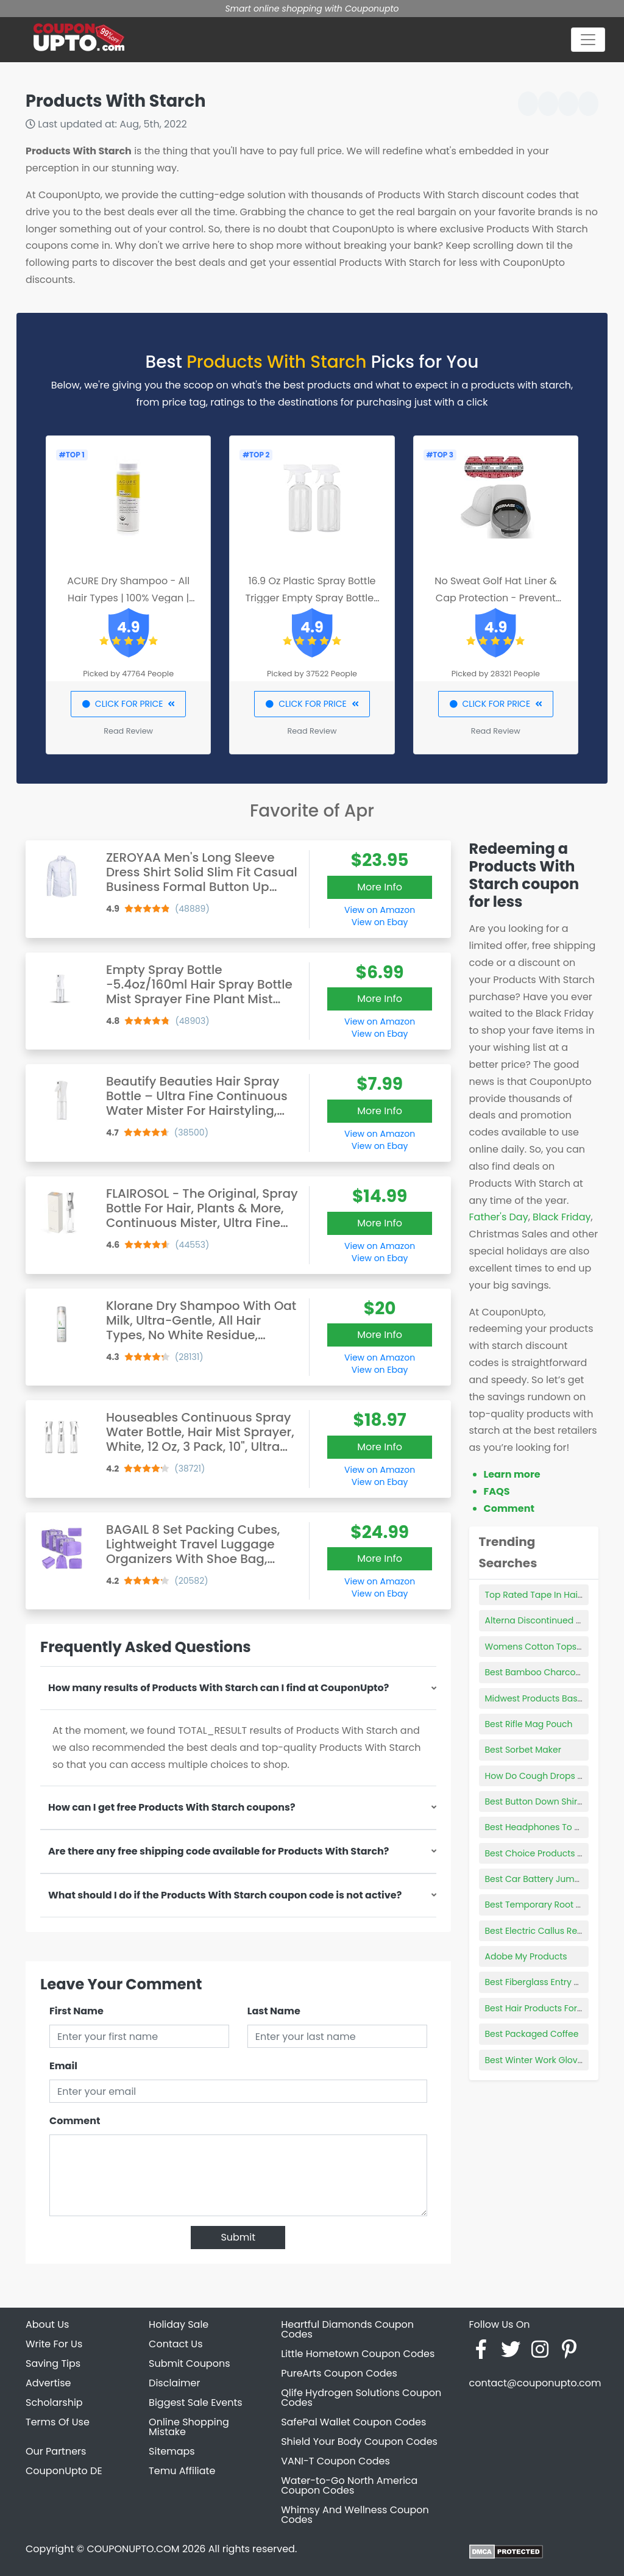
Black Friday (561, 1217)
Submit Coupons (189, 2363)
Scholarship (54, 2402)
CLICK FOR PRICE (128, 704)
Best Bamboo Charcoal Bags (546, 1672)
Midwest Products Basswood (545, 1698)
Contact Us (175, 2344)
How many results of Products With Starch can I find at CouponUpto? (218, 1688)
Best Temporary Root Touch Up (550, 1904)
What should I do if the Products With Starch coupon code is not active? (225, 1895)
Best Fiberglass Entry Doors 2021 (552, 1982)
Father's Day (498, 1217)
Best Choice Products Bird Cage (552, 1853)
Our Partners (56, 2451)
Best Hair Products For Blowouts (551, 2008)
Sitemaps (172, 2451)
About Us (47, 2324)
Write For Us (54, 2344)
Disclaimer (174, 2383)
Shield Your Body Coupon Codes (359, 2442)
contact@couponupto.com (535, 2383)
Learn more (512, 1474)
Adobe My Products (526, 1956)
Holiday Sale (178, 2324)
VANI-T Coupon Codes (335, 2461)
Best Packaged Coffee (532, 2034)
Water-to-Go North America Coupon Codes (349, 2485)
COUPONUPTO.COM (133, 2549)
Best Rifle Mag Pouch (529, 1724)
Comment (74, 2121)
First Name (76, 2011)
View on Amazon (379, 910)
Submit (238, 2237)
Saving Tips (53, 2363)
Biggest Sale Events (196, 2402)
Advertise (48, 2383)
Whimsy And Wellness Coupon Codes (355, 2515)
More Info (379, 887)
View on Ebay (380, 922)
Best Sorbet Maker (523, 1750)
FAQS (497, 1491)
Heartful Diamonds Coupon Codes (347, 2329)
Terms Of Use (58, 2422)
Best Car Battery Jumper (537, 1879)
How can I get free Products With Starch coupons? (172, 1807)
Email (63, 2066)
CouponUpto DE (64, 2471)
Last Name (273, 2011)
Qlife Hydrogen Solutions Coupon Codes (361, 2398)
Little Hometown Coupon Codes (357, 2354)
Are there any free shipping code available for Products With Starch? (218, 1851)
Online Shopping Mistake (189, 2427)
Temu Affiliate (182, 2471)
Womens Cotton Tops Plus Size (550, 1646)
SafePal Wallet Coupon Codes (353, 2422)
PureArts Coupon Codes (339, 2373)
